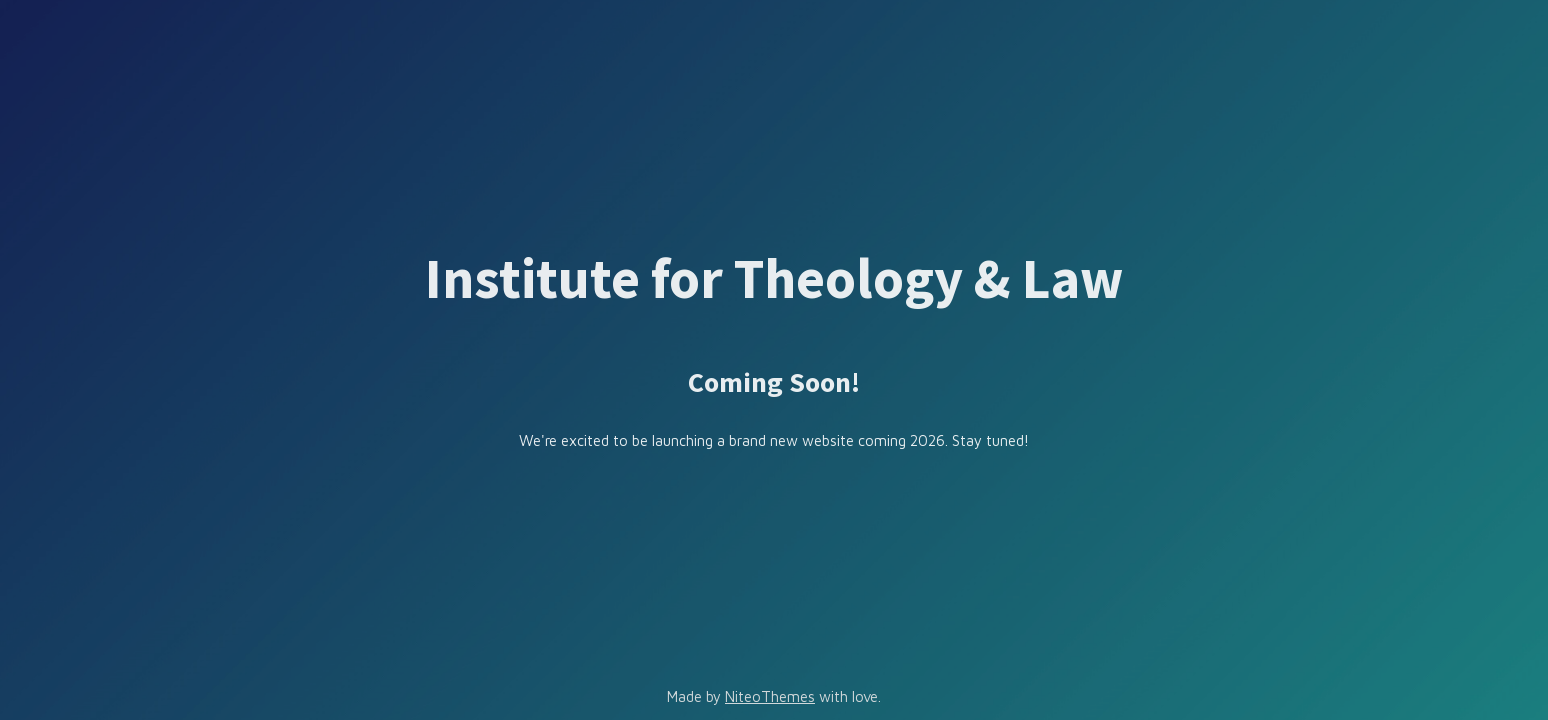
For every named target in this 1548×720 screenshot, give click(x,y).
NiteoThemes (770, 696)
